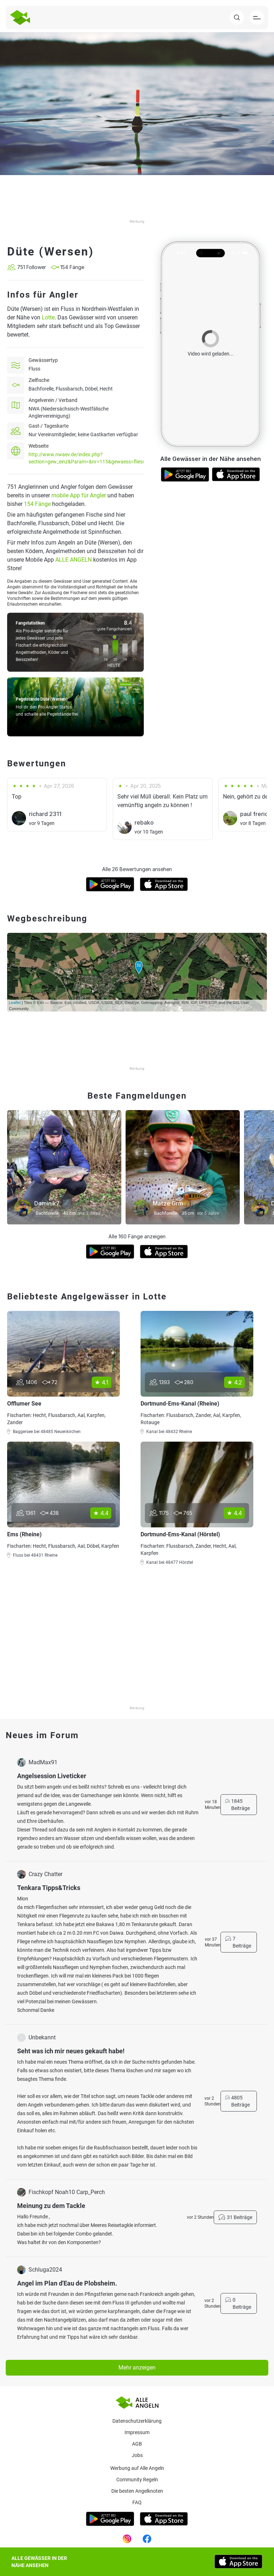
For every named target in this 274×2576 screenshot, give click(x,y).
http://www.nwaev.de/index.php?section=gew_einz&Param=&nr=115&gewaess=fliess (87, 458)
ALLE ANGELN (73, 559)
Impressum (137, 2432)
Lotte (48, 317)
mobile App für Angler (78, 495)
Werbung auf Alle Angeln (137, 2468)
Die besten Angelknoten (137, 2491)
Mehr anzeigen (137, 2367)
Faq (137, 2502)
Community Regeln (137, 2479)
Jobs (137, 2455)
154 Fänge (37, 504)
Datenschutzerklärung (137, 2421)
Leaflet (15, 1002)
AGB (137, 2444)
